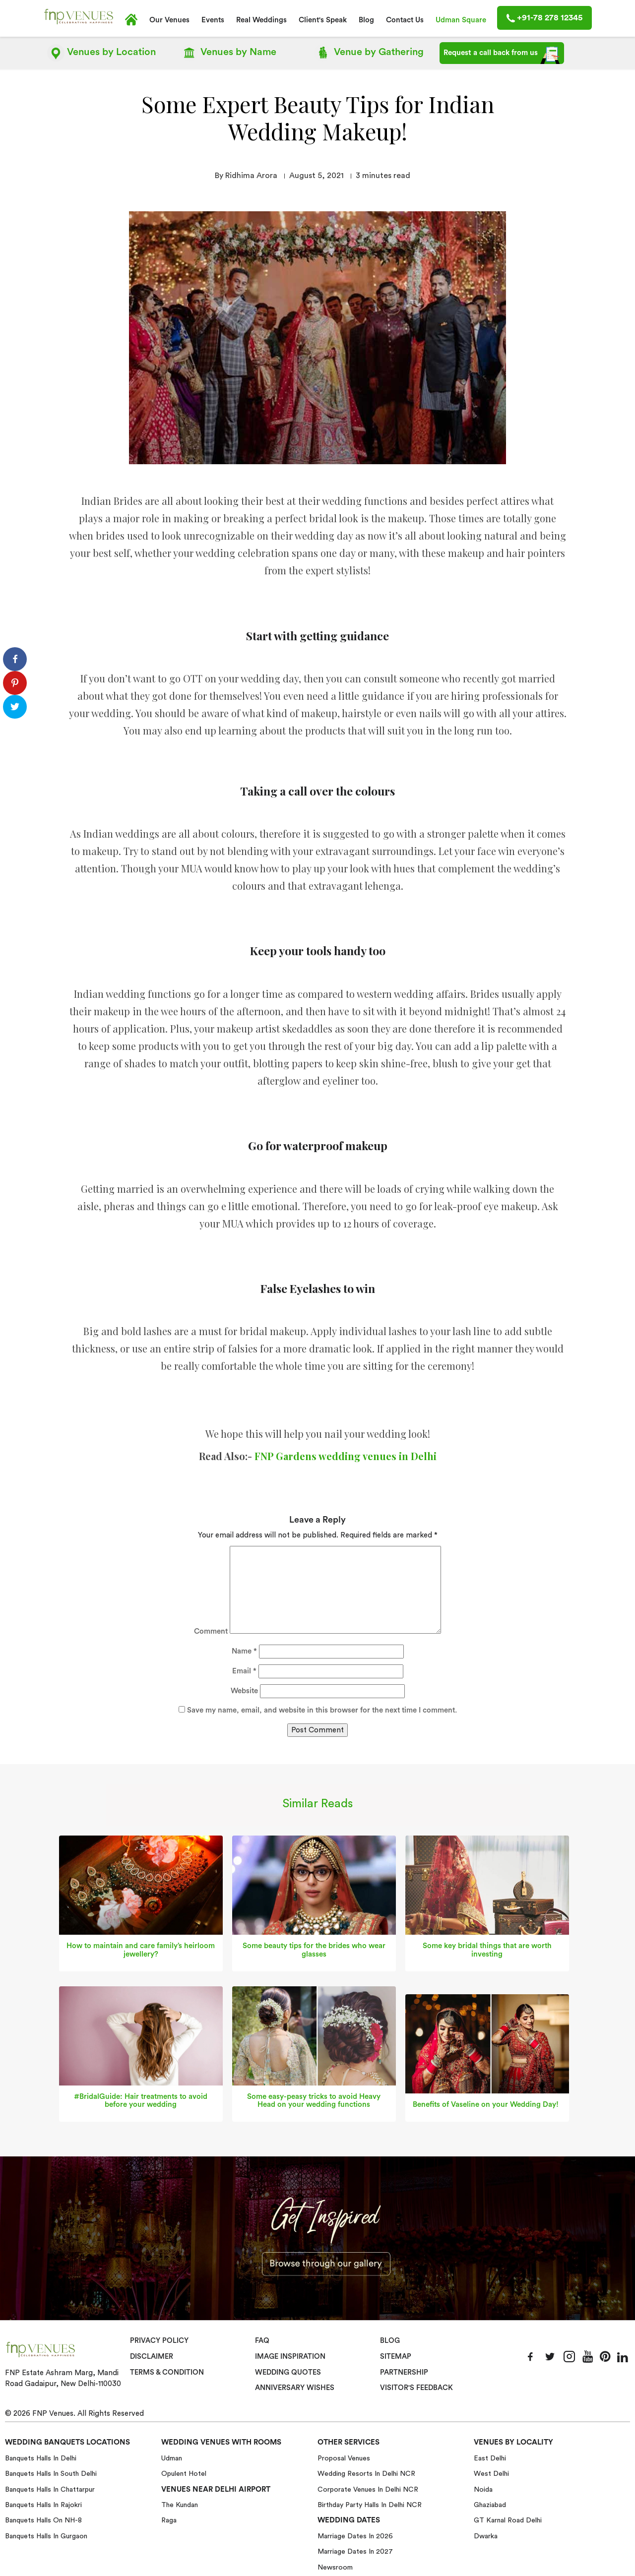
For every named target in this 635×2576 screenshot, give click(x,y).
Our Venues (169, 20)
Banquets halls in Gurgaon (46, 2534)
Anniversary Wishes (293, 2387)
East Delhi (490, 2456)
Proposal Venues (344, 2456)
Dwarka (486, 2534)
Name (244, 1650)
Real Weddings (261, 20)
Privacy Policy (159, 2339)
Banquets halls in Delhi (40, 2456)
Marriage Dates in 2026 (355, 2534)
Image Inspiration (290, 2355)
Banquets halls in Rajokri (43, 2503)
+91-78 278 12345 (544, 17)
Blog (366, 20)
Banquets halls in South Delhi (51, 2472)
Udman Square (461, 20)
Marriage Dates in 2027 (355, 2550)
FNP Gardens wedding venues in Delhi (345, 1455)
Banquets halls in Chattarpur (50, 2488)
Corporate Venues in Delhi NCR (368, 2488)
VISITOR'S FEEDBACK (416, 2387)
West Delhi (491, 2472)
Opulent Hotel (183, 2472)
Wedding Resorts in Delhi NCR (366, 2472)
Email (244, 1670)
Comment (211, 1630)
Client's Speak (323, 20)
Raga (169, 2518)
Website (244, 1690)
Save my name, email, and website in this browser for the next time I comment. (322, 1709)
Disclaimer (151, 2355)
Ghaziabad (490, 2503)
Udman (171, 2456)
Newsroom (335, 2566)
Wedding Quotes (288, 2371)
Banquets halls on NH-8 (43, 2518)
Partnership (404, 2371)
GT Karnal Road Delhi (508, 2518)
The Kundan (179, 2503)
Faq (262, 2339)
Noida (483, 2488)
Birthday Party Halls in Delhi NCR (370, 2503)
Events (212, 20)
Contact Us (405, 20)
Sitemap (395, 2355)
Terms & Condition (167, 2371)
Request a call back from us (502, 55)
